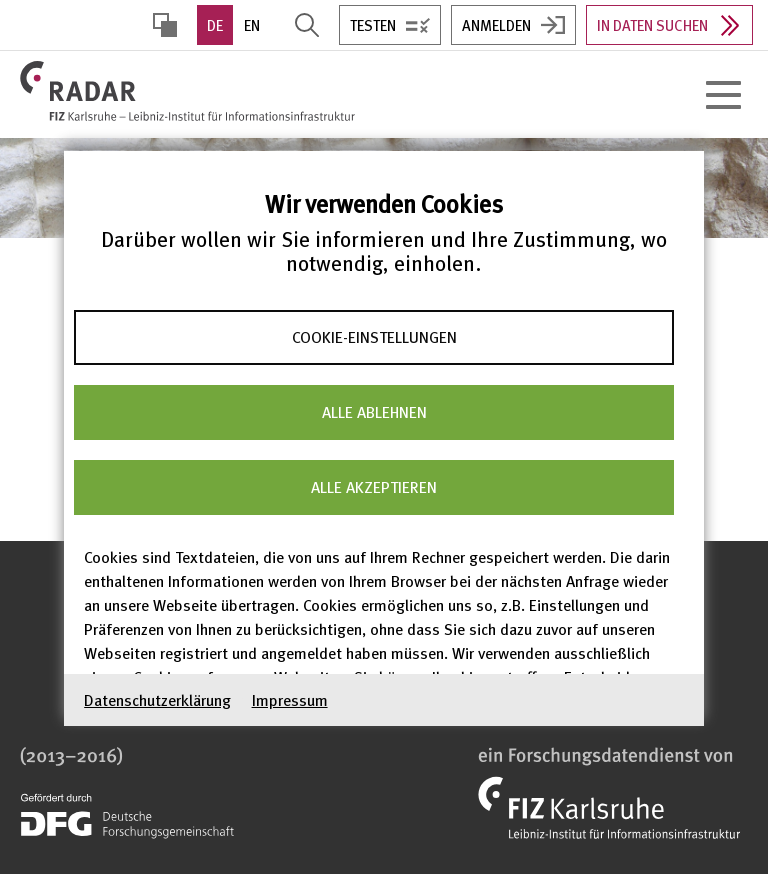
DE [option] (215, 25)
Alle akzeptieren (374, 487)
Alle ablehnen (374, 412)
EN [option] (252, 25)
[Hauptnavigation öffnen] (723, 95)
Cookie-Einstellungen (374, 337)
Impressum (290, 699)
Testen (373, 25)
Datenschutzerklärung (157, 699)
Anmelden (496, 25)
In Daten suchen (652, 25)
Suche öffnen (307, 25)
